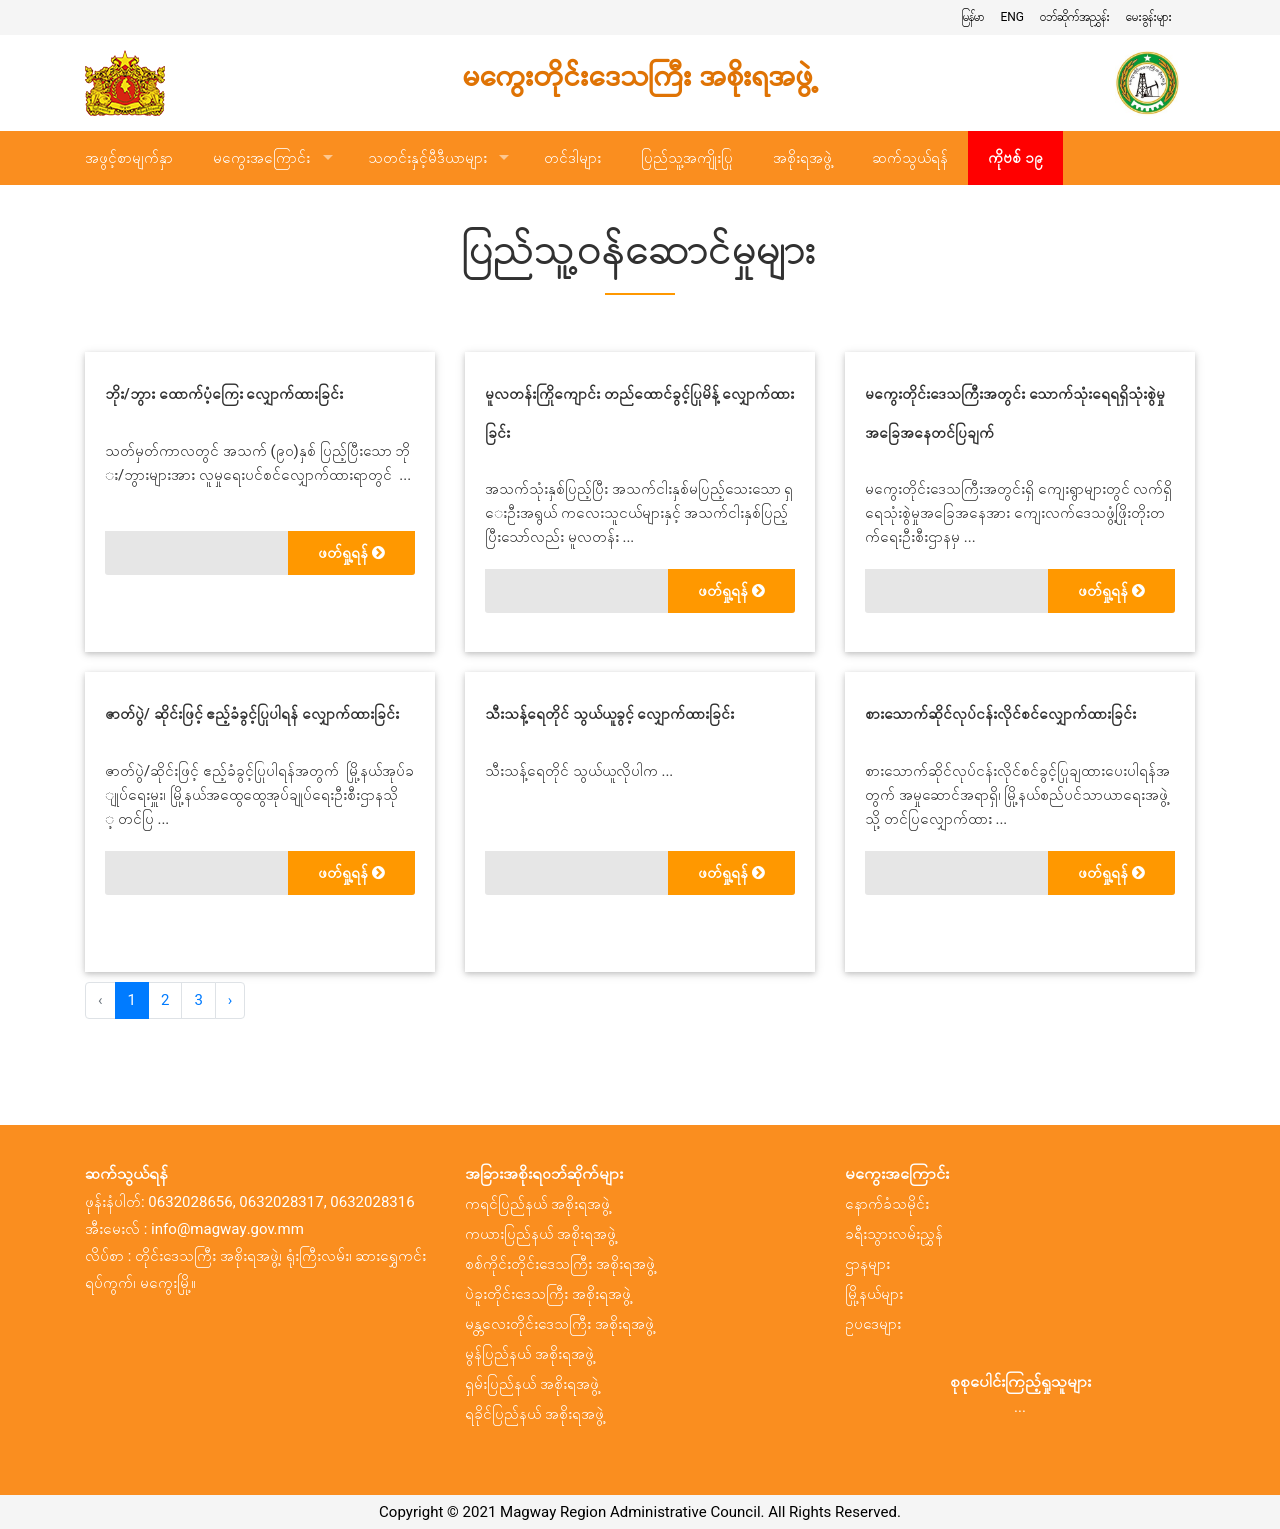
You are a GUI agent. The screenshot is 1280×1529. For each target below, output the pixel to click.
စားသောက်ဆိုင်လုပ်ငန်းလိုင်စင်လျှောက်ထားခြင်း (1000, 714)
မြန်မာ (972, 17)
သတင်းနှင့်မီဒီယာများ (427, 158)
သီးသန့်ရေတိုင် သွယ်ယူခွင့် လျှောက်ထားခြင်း (609, 714)
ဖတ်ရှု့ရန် (351, 553)
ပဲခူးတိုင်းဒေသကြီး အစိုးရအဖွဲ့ (548, 1294)
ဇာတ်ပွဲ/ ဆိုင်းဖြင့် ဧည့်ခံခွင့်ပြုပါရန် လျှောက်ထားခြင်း (252, 714)
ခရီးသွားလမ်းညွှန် (894, 1234)
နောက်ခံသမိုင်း (887, 1204)
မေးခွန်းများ (1149, 17)
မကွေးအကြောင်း (261, 158)
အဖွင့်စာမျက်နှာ (129, 158)
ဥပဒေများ (873, 1324)
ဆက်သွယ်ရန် (910, 158)
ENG (1012, 17)
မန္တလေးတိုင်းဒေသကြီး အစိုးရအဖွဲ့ (559, 1324)
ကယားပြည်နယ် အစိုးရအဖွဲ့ (540, 1234)
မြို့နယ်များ (874, 1294)
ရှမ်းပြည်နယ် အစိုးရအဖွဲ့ (532, 1384)
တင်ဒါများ (572, 158)
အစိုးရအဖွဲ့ (802, 158)
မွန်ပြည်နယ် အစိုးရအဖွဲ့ (529, 1354)
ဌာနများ (867, 1264)
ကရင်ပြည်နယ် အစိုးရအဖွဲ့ (537, 1204)
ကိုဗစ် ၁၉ (1015, 158)
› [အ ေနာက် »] (230, 1000)
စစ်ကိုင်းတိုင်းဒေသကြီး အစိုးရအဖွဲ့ (560, 1264)
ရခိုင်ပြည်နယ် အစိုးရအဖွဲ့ (534, 1414)
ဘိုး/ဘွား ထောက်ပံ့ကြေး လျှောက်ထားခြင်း (224, 394)
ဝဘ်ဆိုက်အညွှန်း (1075, 17)
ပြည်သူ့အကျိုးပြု (687, 158)
